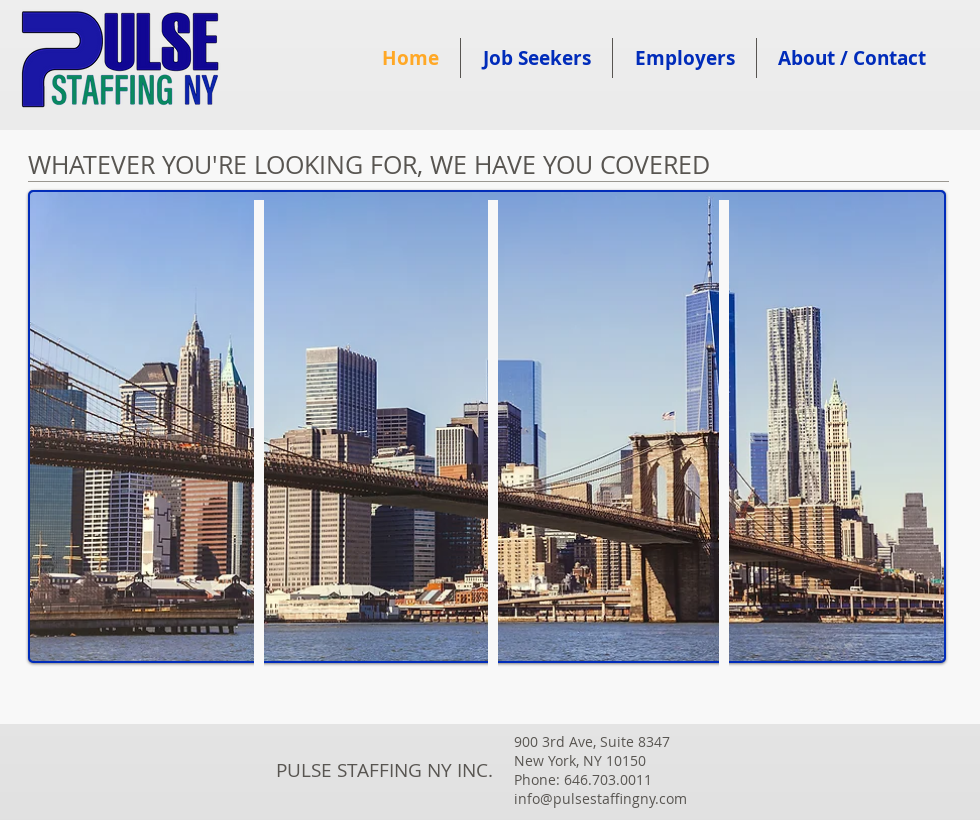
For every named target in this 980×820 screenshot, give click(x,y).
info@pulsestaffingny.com (600, 798)
